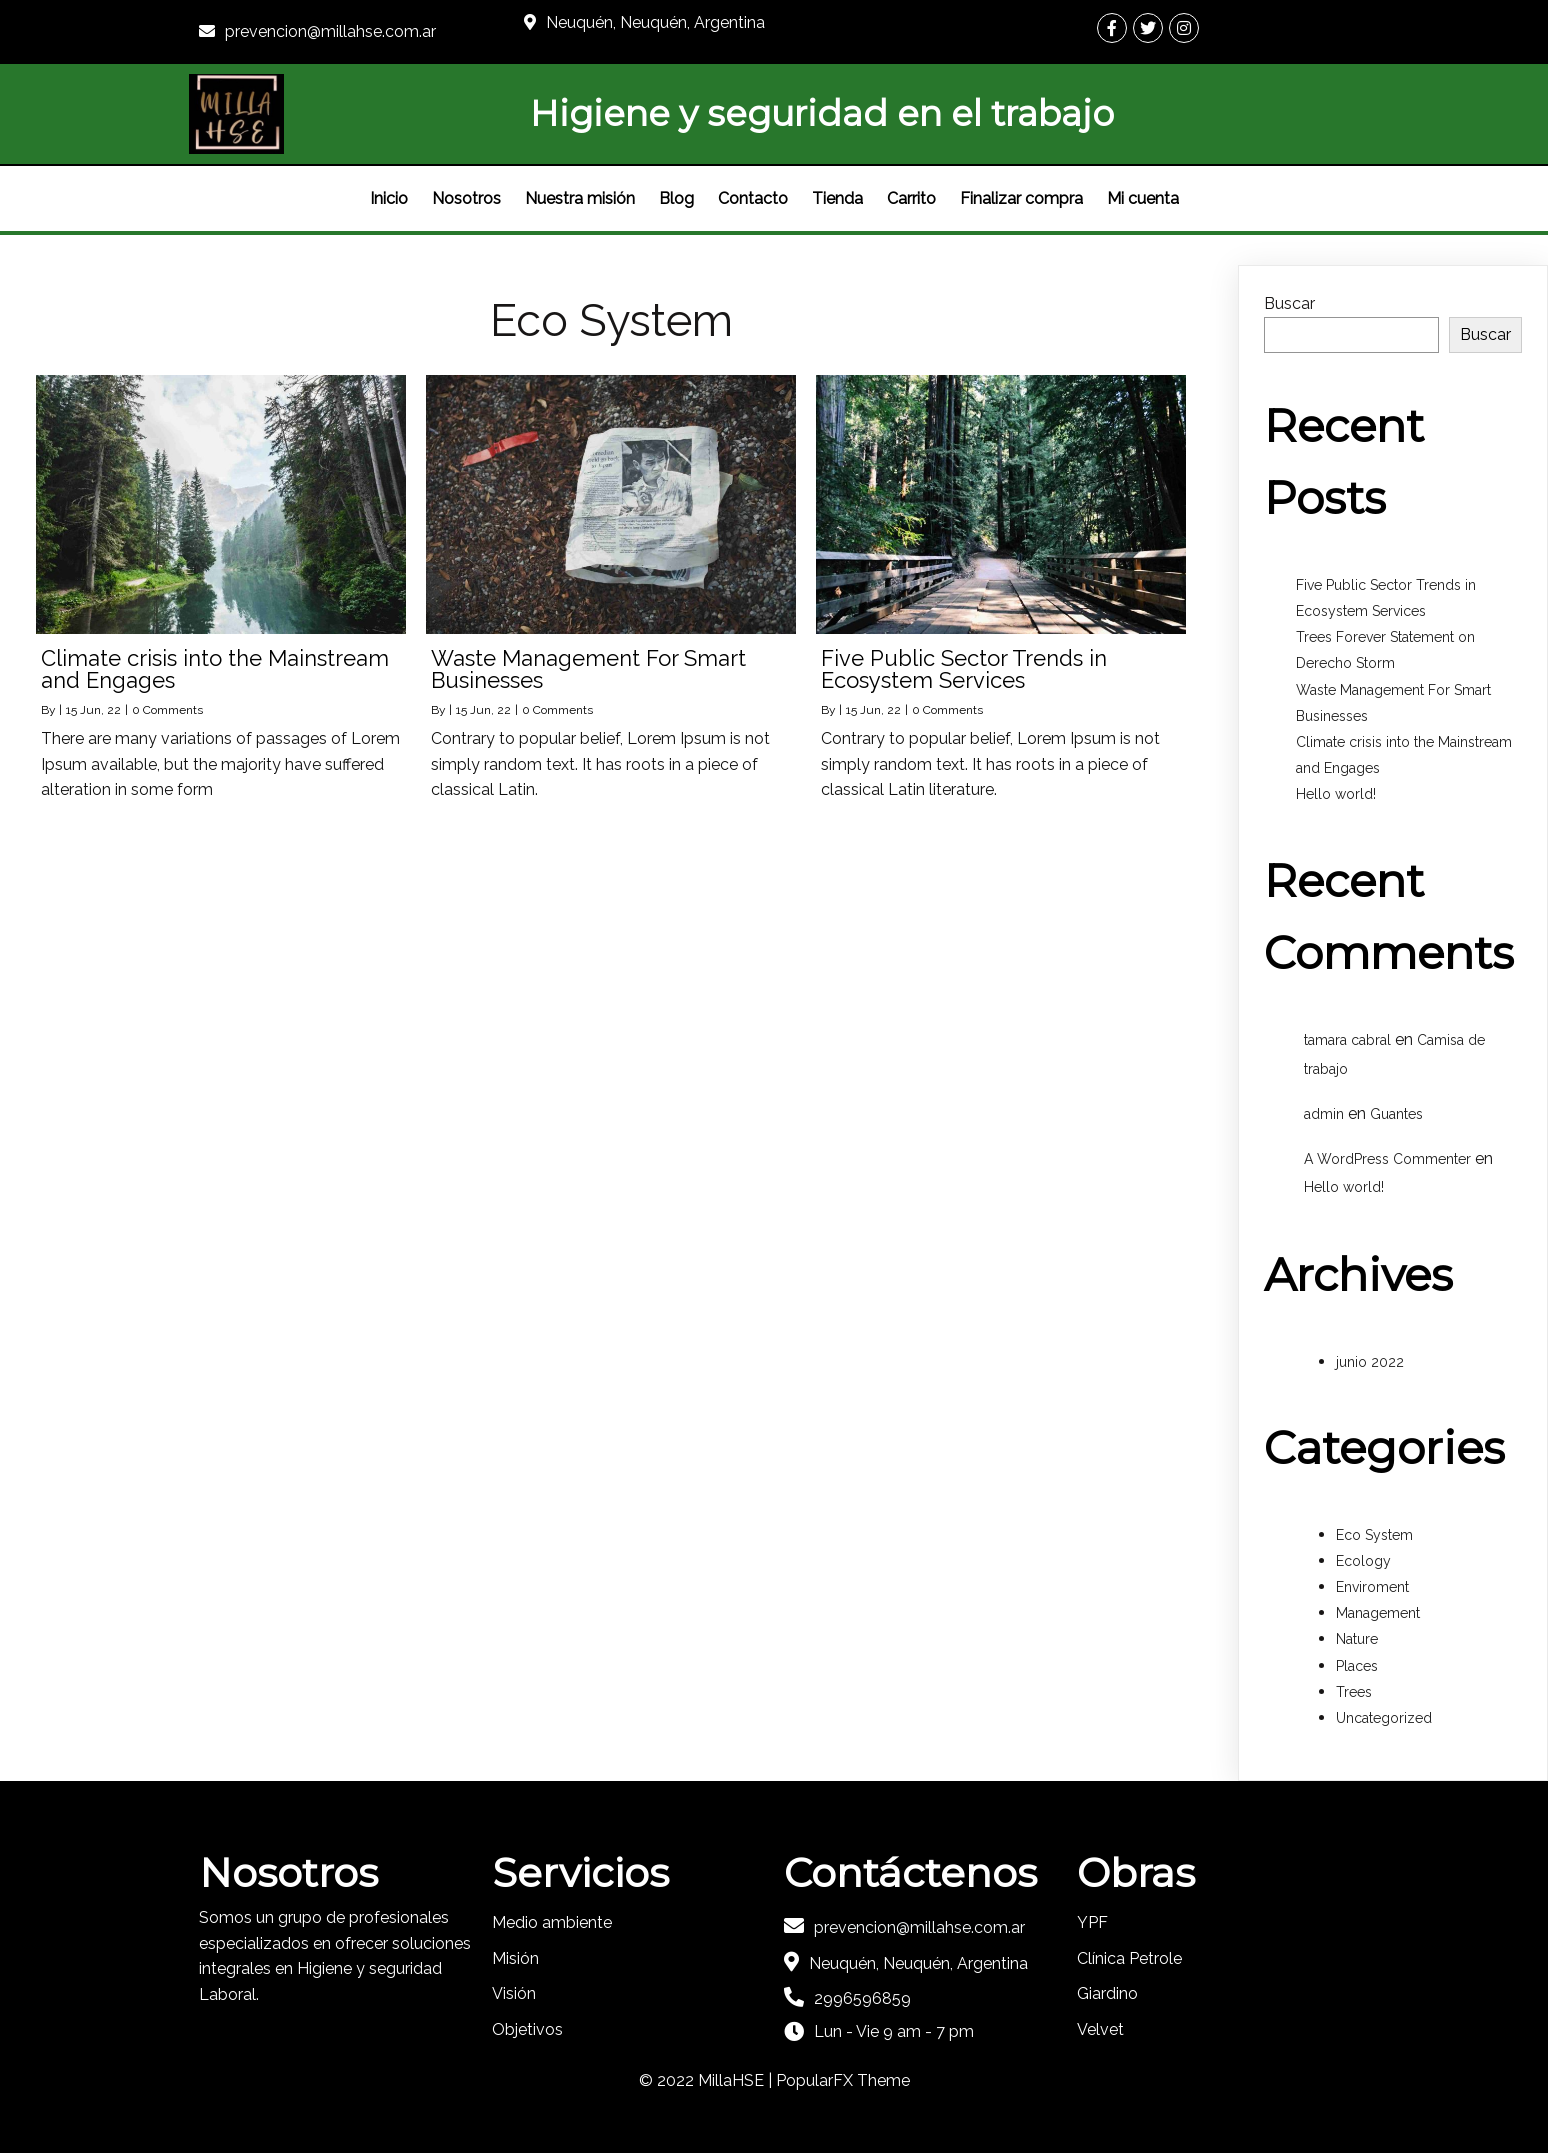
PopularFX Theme (843, 2080)
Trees (1354, 1692)
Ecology (1363, 1561)
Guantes (1396, 1114)
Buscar (1289, 303)
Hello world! (1336, 794)
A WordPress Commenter (1387, 1159)
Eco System (1374, 1535)
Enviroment (1372, 1587)
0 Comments (167, 710)
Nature (1357, 1639)
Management (1378, 1613)
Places (1357, 1666)
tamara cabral (1347, 1040)
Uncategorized (1384, 1718)
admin (1324, 1114)
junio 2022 (1370, 1362)
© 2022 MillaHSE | (707, 2080)
